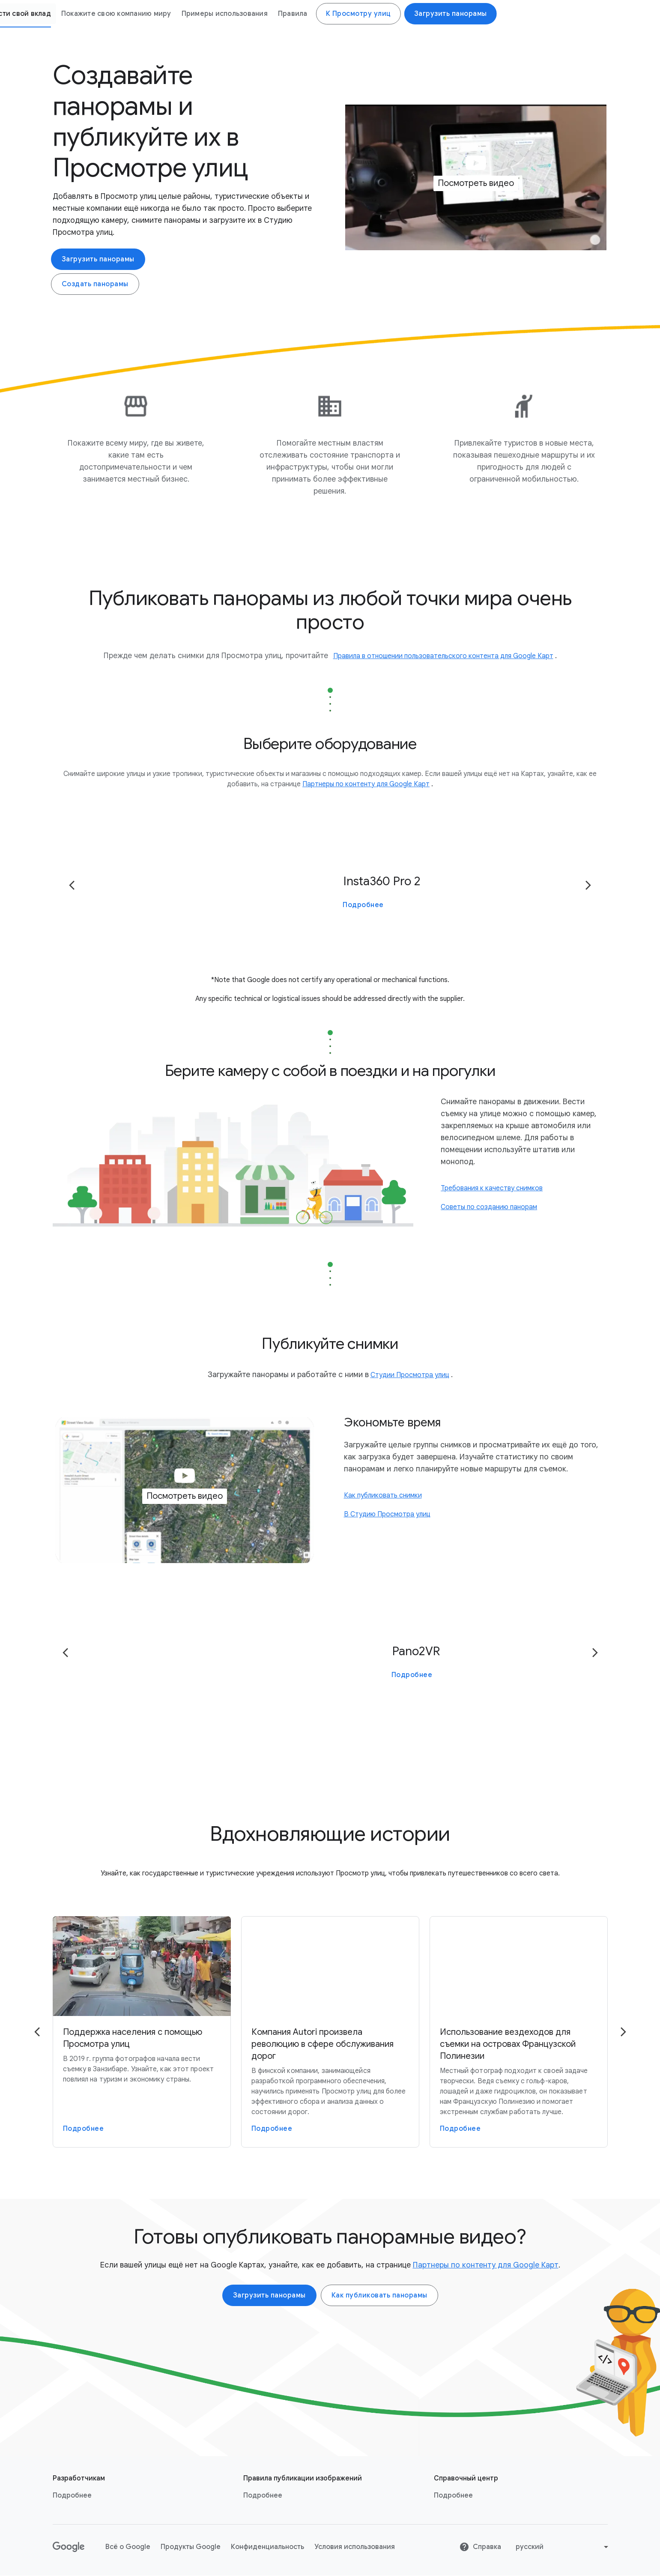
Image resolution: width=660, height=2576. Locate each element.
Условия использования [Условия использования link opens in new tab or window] (354, 2547)
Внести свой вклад (246, 13)
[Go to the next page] (588, 885)
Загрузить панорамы (98, 259)
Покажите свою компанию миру (345, 13)
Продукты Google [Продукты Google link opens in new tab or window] (191, 2547)
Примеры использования (453, 13)
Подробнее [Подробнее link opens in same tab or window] (262, 2496)
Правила (521, 13)
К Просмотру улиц (586, 13)
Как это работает (174, 13)
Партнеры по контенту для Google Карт (485, 2265)
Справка (480, 2547)
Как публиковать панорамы (379, 2295)
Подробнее (363, 905)
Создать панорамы (95, 284)
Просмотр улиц (90, 13)
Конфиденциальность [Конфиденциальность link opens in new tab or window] (267, 2547)
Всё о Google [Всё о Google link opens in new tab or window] (127, 2547)
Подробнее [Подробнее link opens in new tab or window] (72, 2496)
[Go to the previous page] (72, 885)
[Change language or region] (563, 2547)
